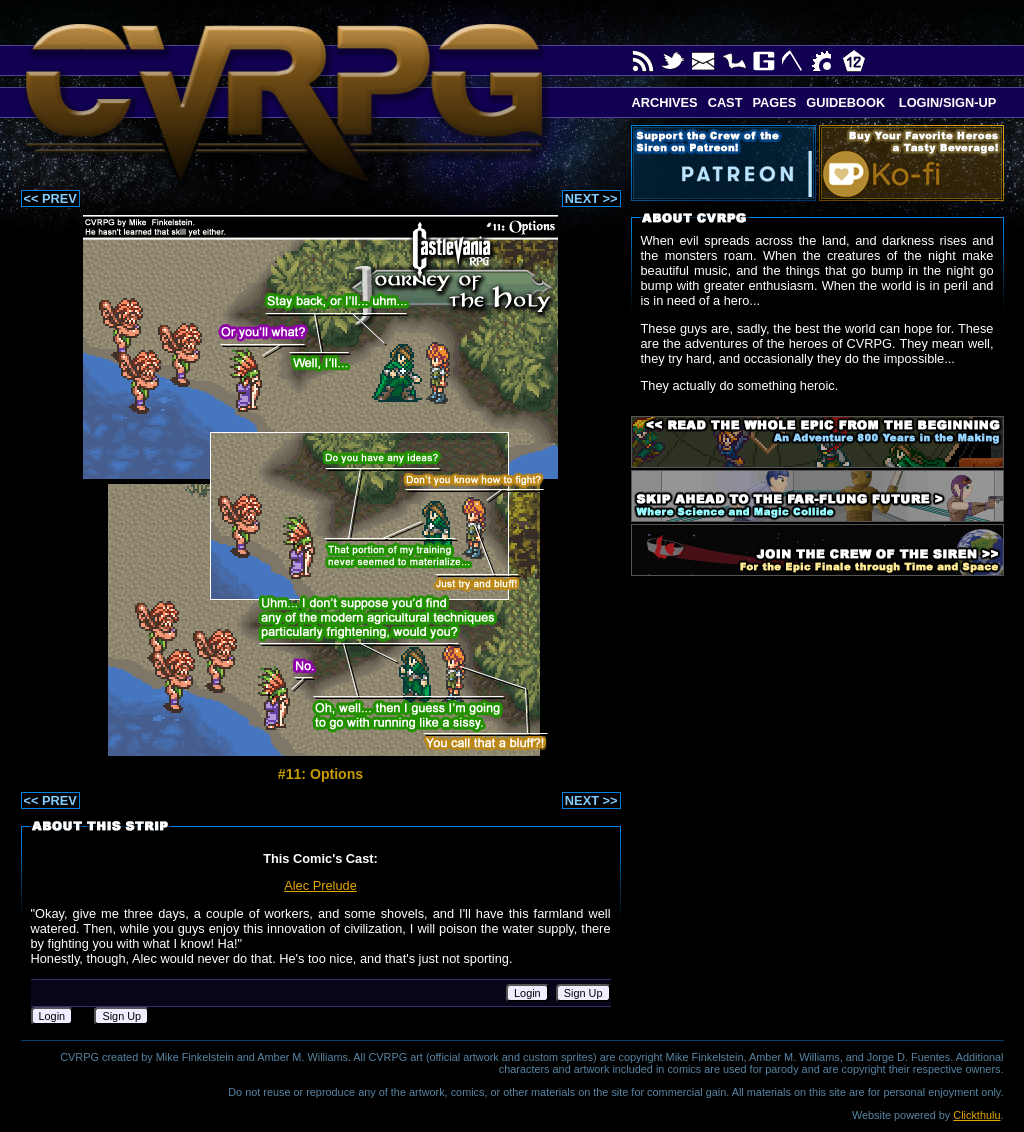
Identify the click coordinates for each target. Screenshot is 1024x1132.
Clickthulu (976, 1115)
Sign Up (583, 993)
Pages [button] (774, 102)
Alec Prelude (320, 885)
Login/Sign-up (945, 102)
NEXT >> (591, 198)
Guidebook (845, 102)
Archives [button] (665, 102)
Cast (725, 102)
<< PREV (50, 198)
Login (527, 993)
